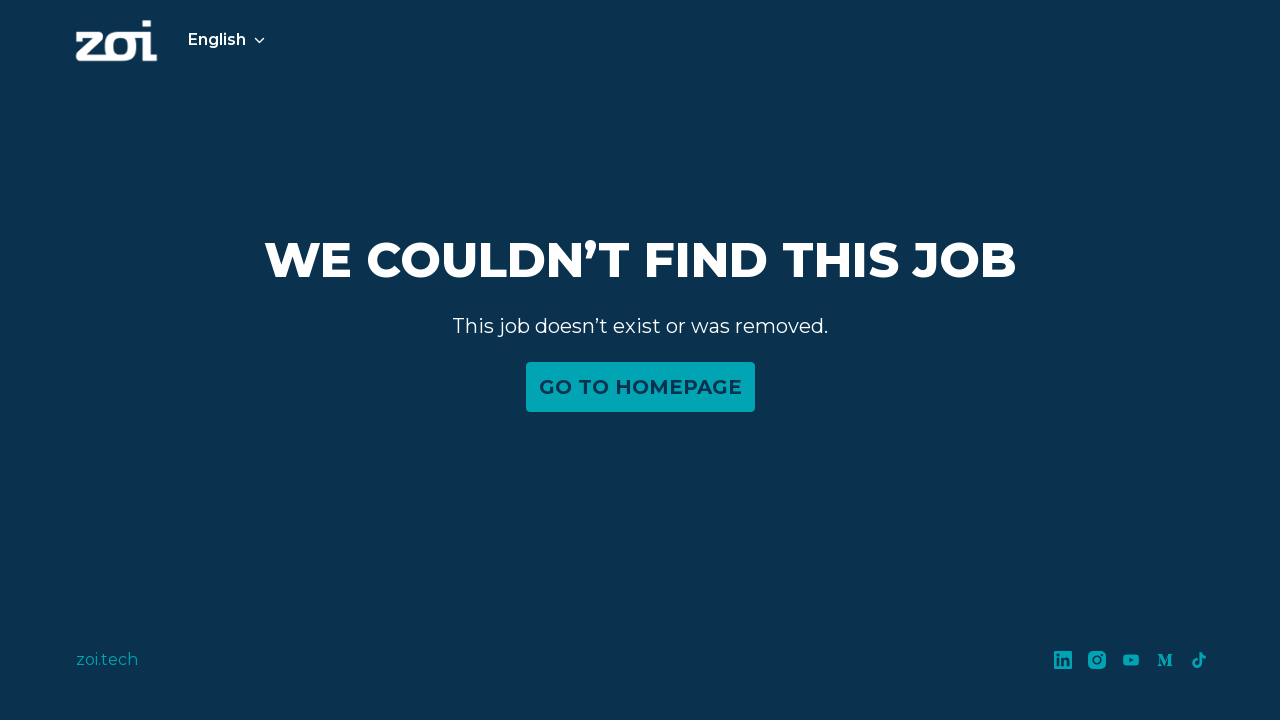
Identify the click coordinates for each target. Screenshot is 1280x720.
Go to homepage (640, 387)
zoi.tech (107, 659)
